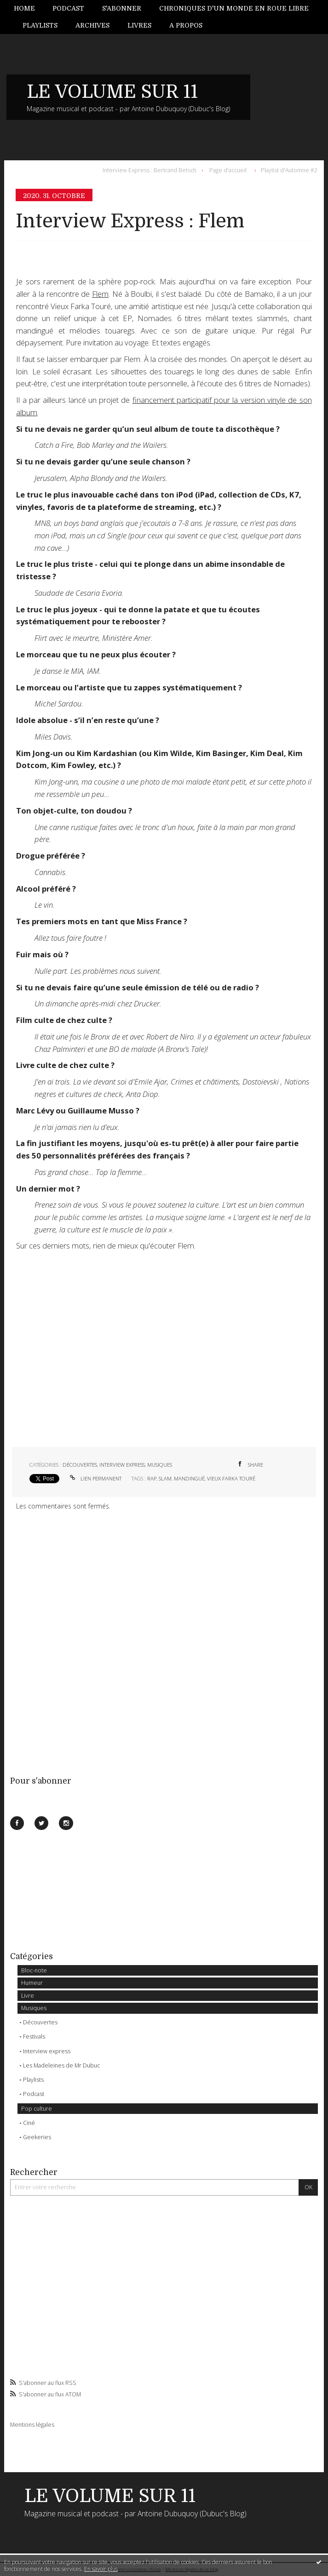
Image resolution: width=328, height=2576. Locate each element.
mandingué (189, 1478)
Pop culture (36, 2109)
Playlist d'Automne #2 (289, 170)
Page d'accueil (228, 170)
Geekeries (37, 2137)
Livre (27, 1996)
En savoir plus (101, 2569)
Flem (100, 293)
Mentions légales (32, 2425)
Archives (92, 25)
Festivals (34, 2036)
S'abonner (121, 8)
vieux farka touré (231, 1478)
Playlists (40, 25)
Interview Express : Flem (130, 221)
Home (24, 8)
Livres (139, 25)
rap (151, 1478)
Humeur (32, 1983)
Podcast (68, 8)
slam (165, 1478)
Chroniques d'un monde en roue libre (234, 8)
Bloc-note (34, 1970)
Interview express (46, 2051)
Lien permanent (94, 1478)
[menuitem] (29, 8)
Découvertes (40, 2022)
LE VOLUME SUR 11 (112, 92)
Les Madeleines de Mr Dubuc (61, 2065)
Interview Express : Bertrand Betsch (149, 170)
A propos (185, 25)
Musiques (33, 2008)
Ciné (29, 2123)
